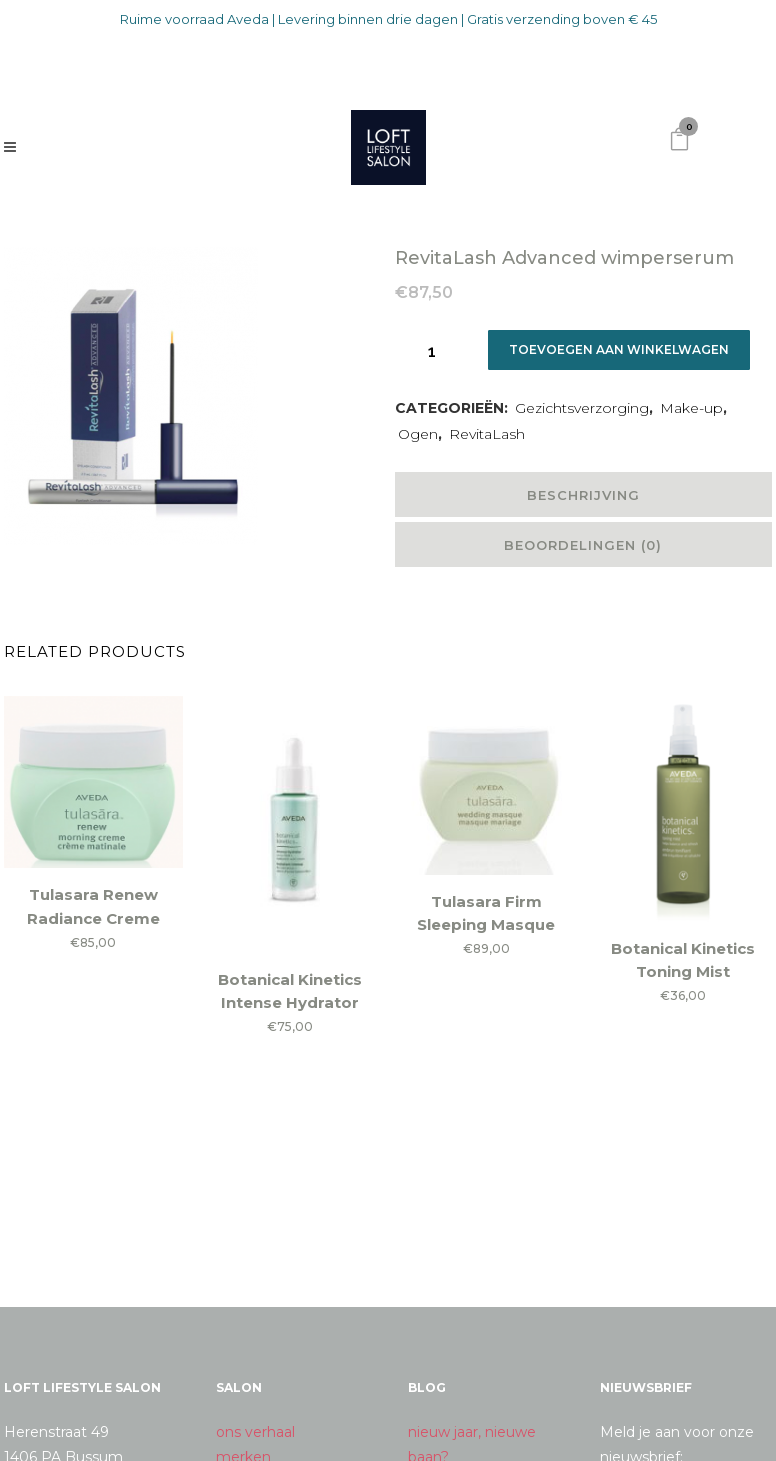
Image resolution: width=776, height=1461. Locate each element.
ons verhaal (255, 1432)
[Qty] (432, 351)
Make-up (691, 408)
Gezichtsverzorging (582, 408)
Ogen (418, 434)
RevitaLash (487, 434)
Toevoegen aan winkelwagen (622, 349)
